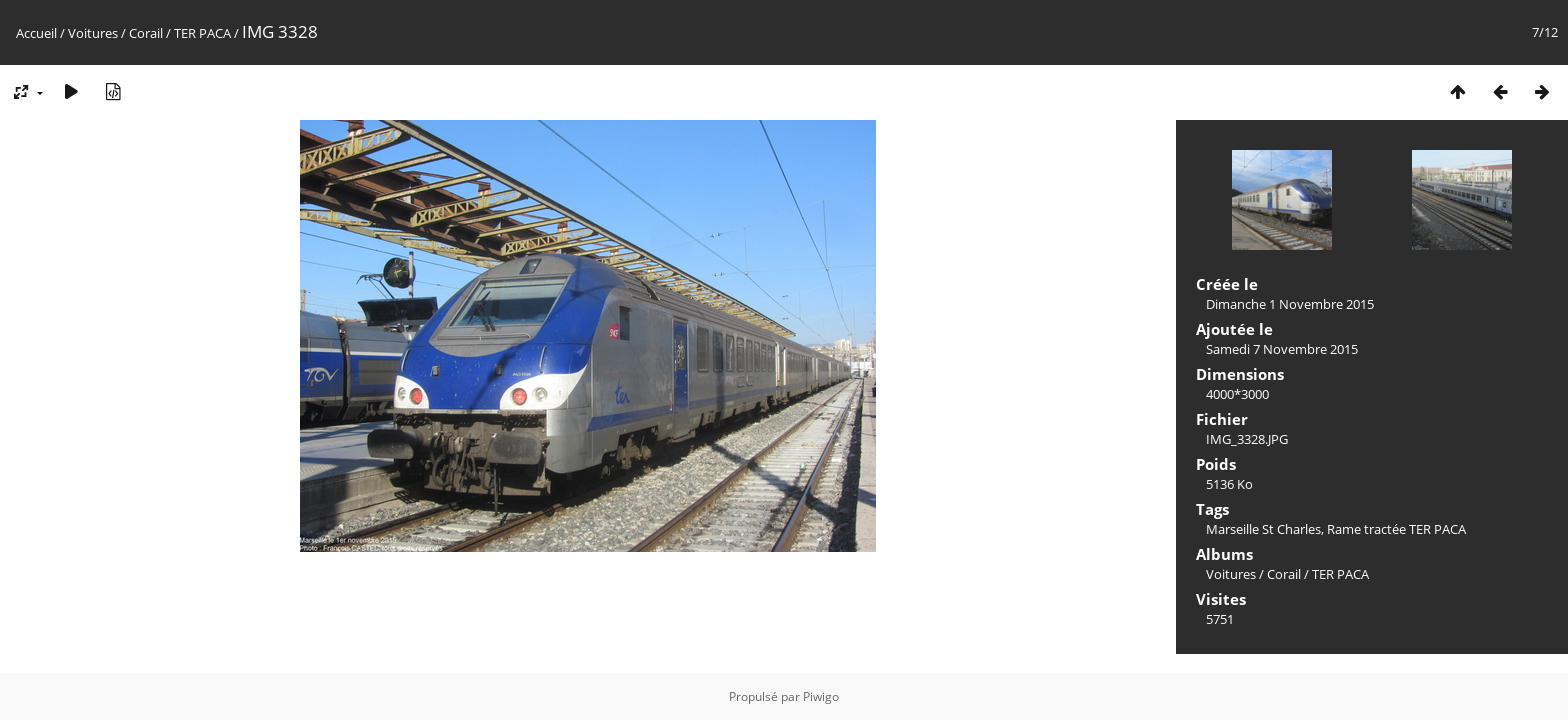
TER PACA (202, 33)
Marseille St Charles (1263, 529)
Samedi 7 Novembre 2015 (1282, 349)
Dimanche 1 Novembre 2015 (1290, 304)
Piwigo (821, 696)
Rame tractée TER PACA (1396, 529)
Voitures (93, 33)
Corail (146, 33)
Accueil (36, 33)
